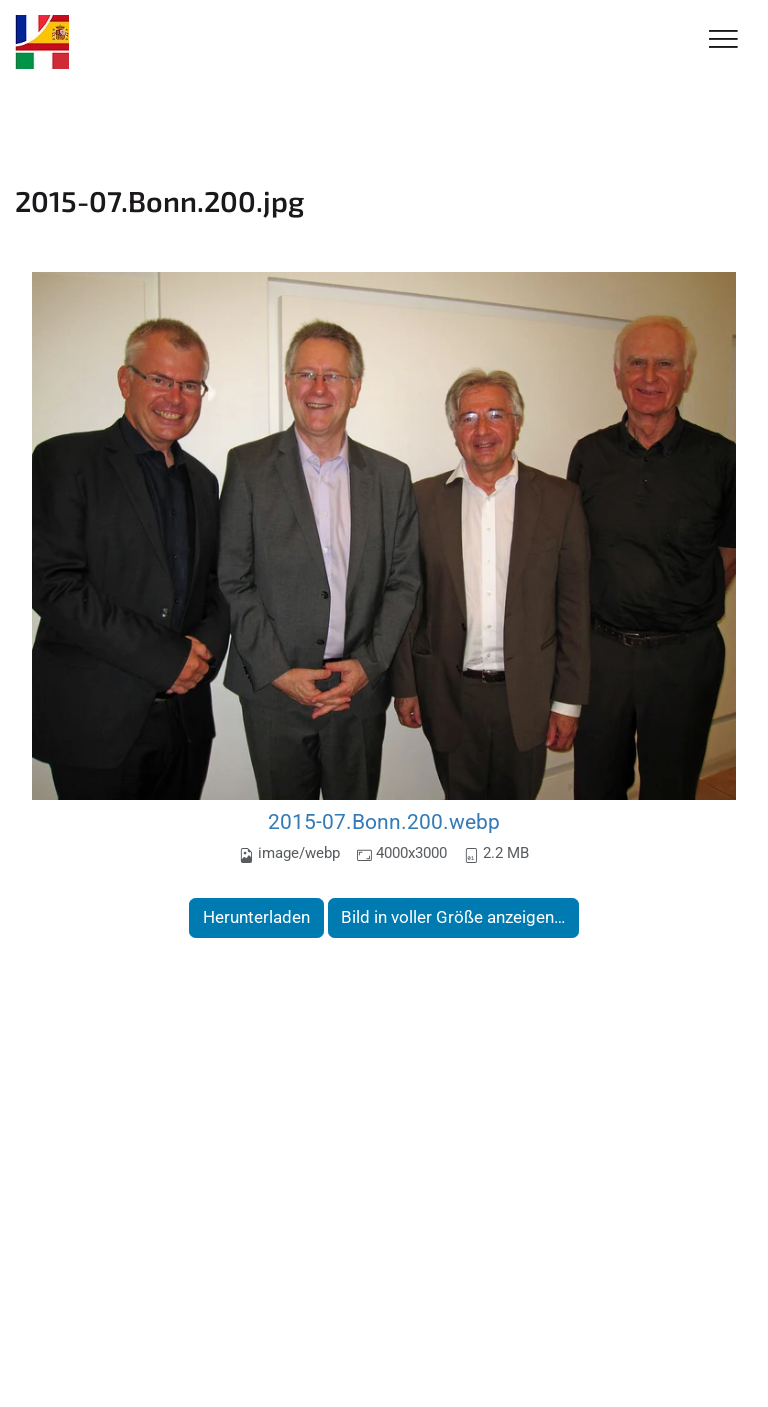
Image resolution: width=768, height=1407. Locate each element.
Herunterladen (256, 917)
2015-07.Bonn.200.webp (384, 821)
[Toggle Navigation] (723, 40)
